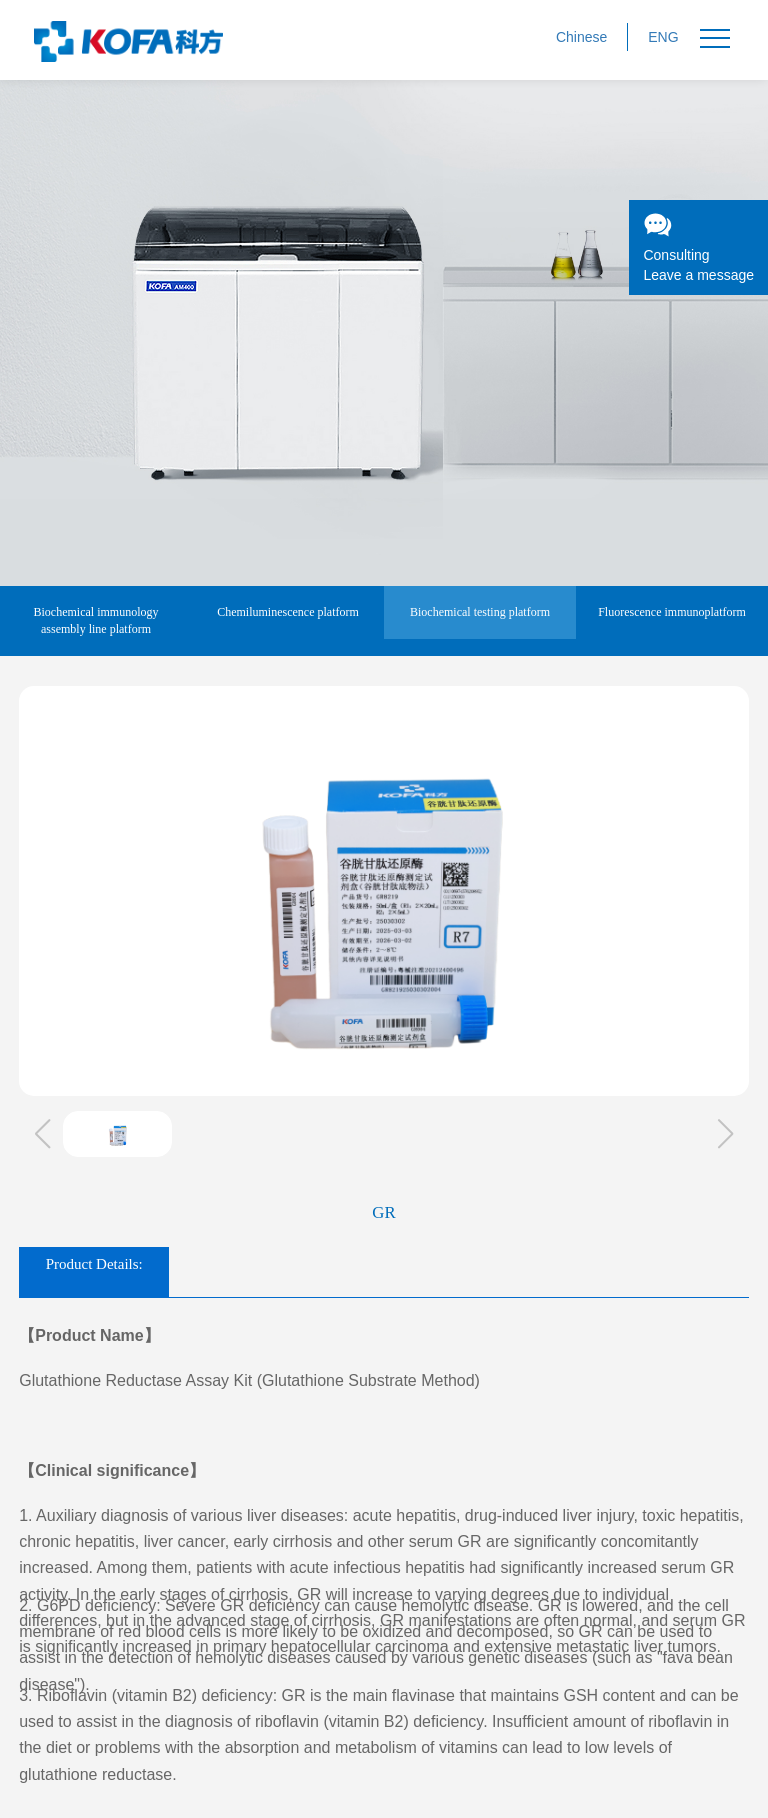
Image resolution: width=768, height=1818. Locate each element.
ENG (663, 37)
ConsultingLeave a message (698, 246)
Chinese (581, 37)
